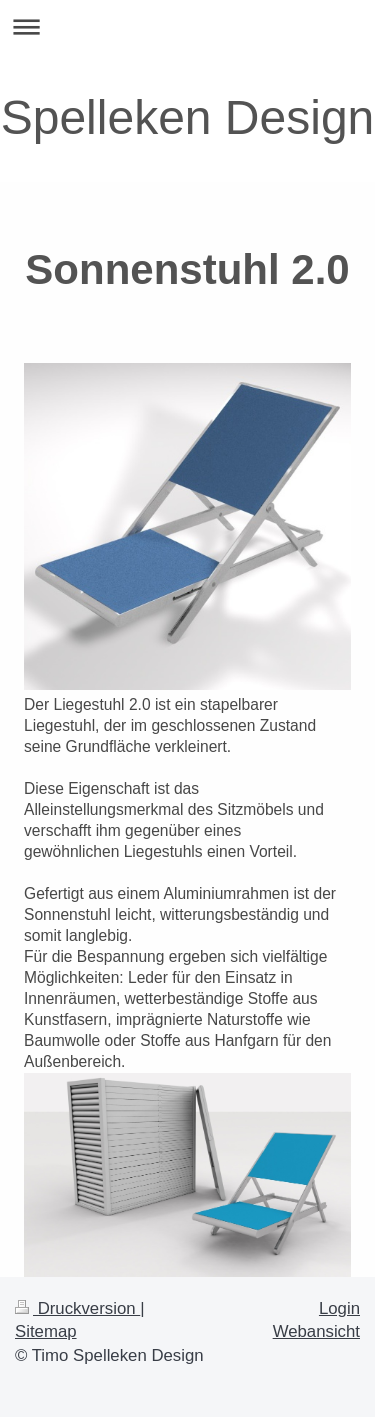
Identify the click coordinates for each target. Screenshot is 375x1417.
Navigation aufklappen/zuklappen (187, 26)
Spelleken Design (188, 117)
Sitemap (46, 1331)
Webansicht (316, 1331)
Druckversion (77, 1308)
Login (339, 1308)
